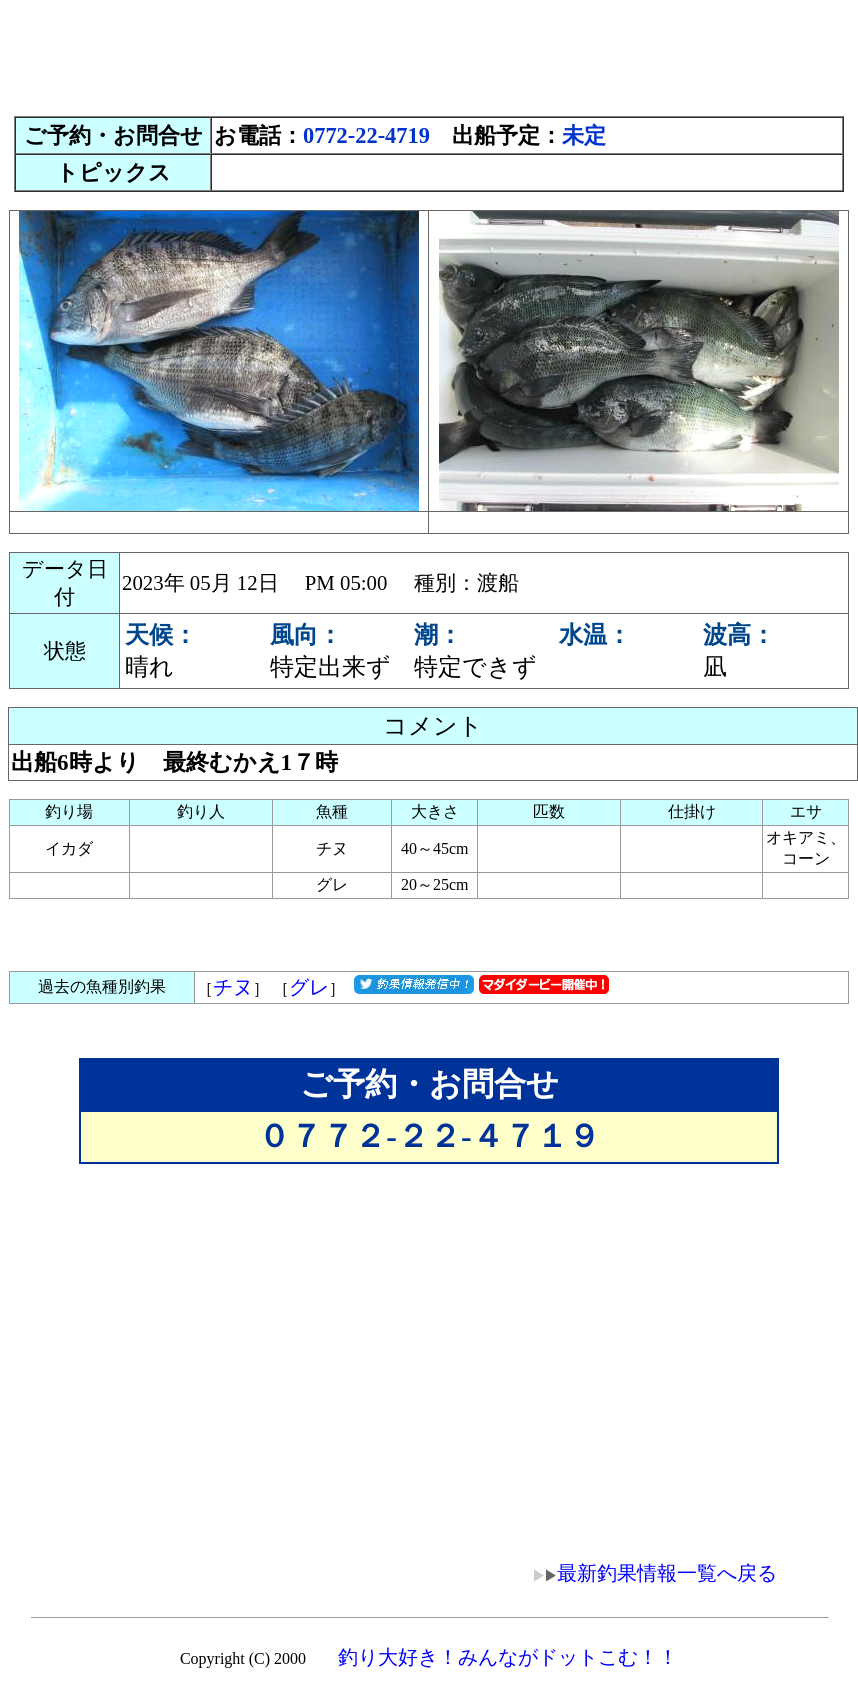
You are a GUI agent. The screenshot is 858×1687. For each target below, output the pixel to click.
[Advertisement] (429, 53)
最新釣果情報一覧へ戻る (641, 1573)
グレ (309, 987)
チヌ (233, 987)
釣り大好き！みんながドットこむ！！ (508, 1657)
